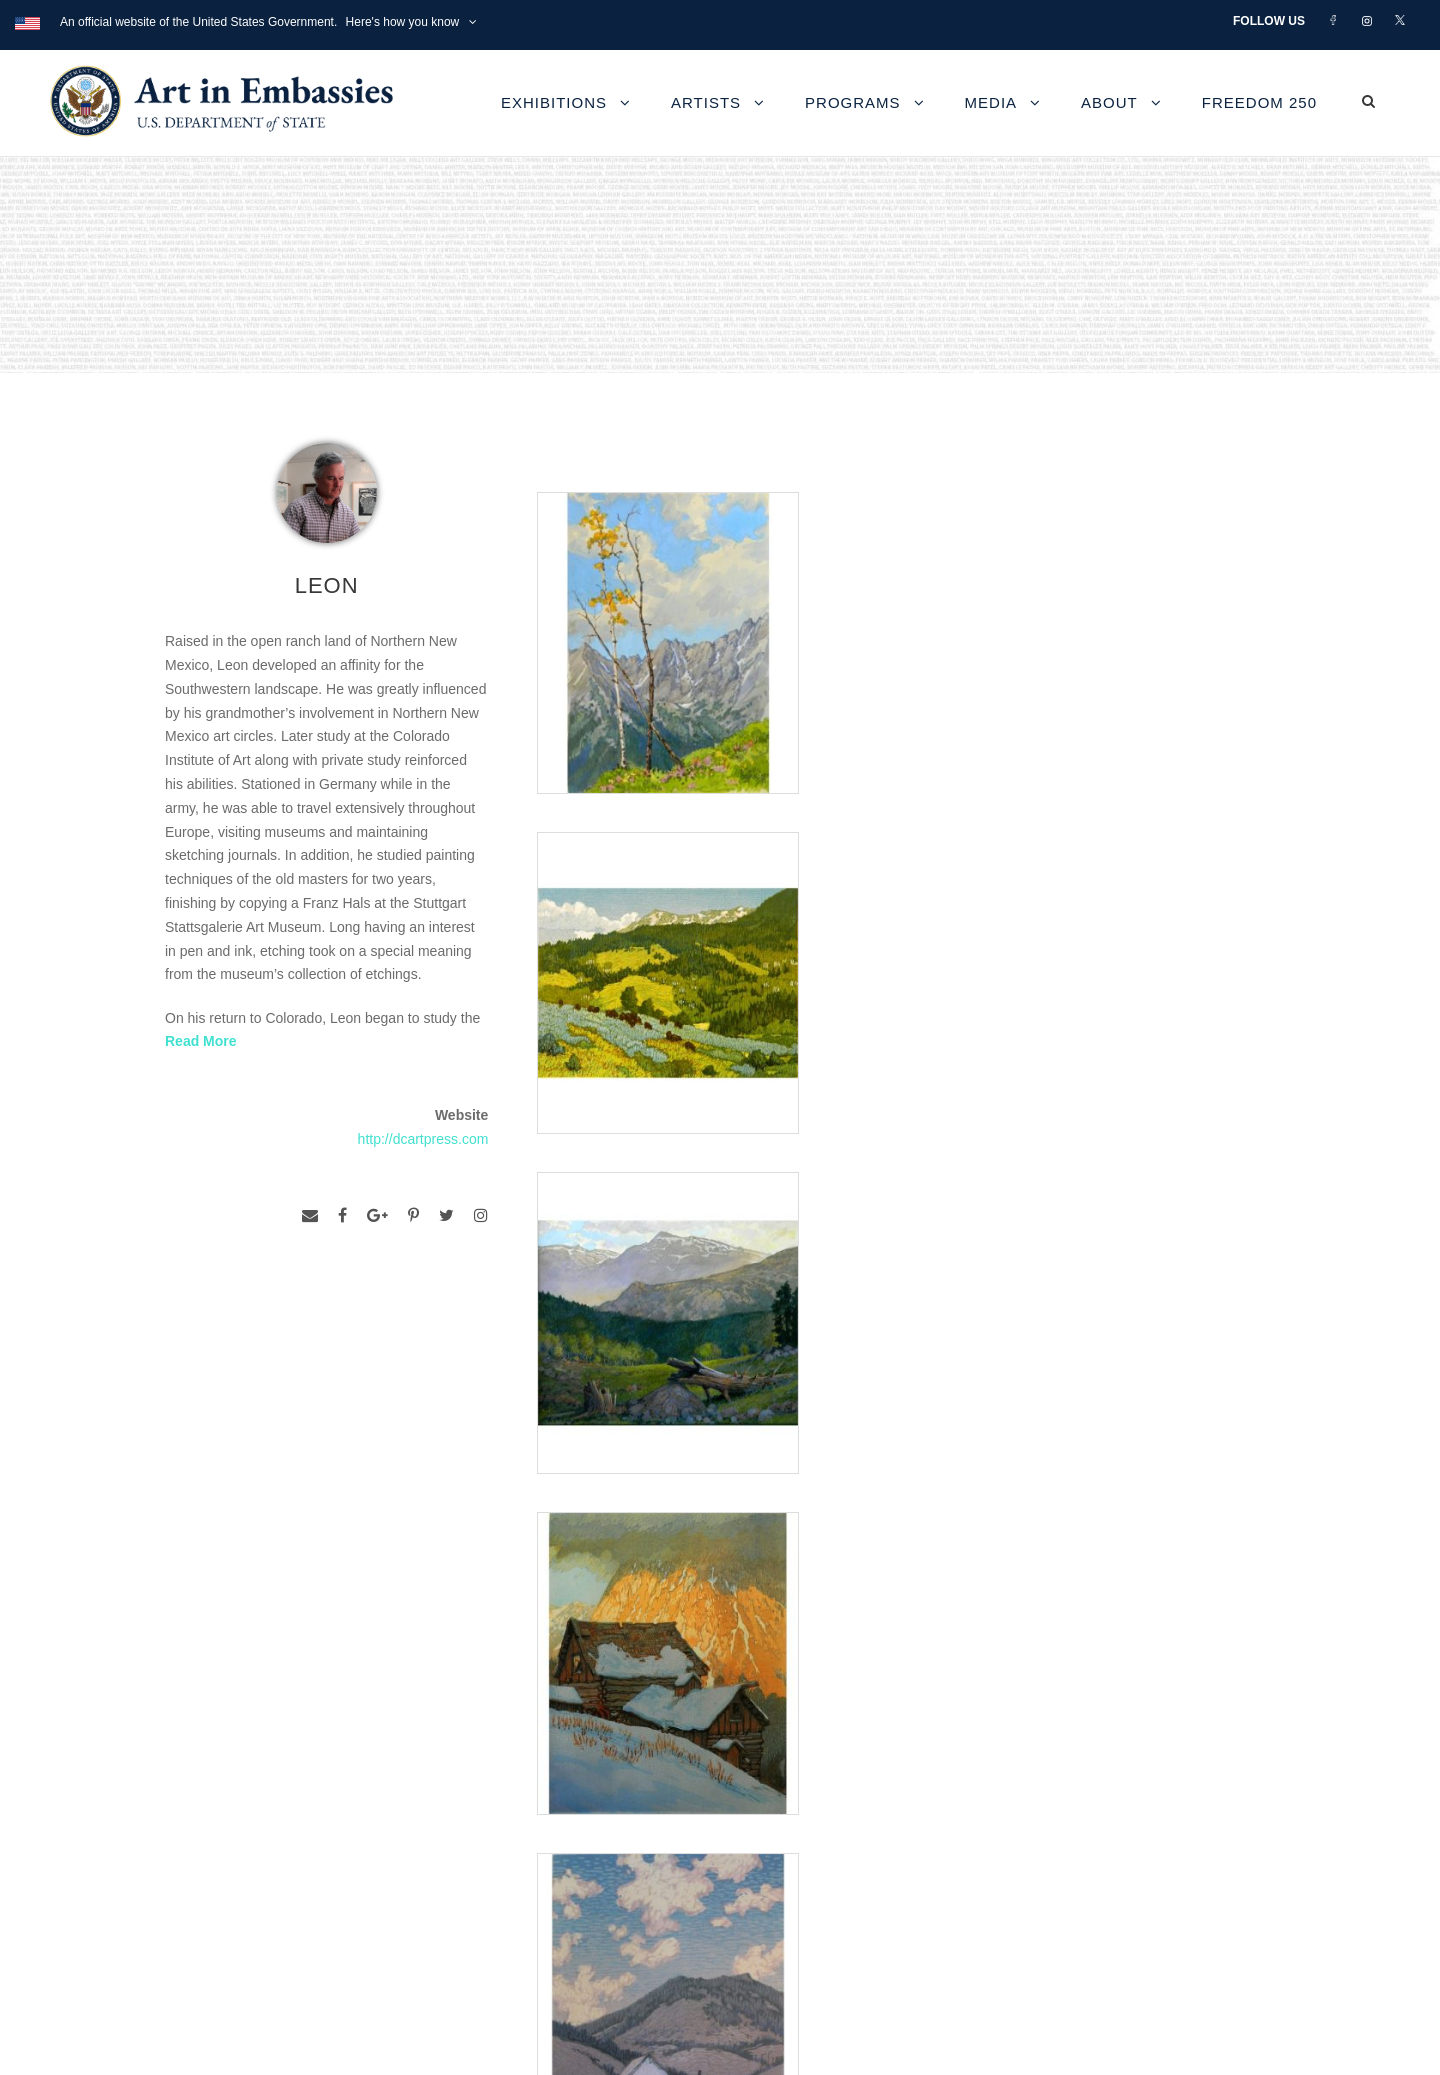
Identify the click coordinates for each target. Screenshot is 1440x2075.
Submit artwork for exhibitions (1046, 1891)
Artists (706, 102)
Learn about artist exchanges (1044, 1800)
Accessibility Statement (254, 1822)
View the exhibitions (1014, 1754)
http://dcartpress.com (423, 1139)
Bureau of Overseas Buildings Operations (319, 1913)
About (1109, 102)
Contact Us (209, 1777)
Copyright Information (249, 1868)
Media (991, 102)
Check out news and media (1038, 1845)
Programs (853, 102)
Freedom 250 (1259, 102)
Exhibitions (554, 102)
